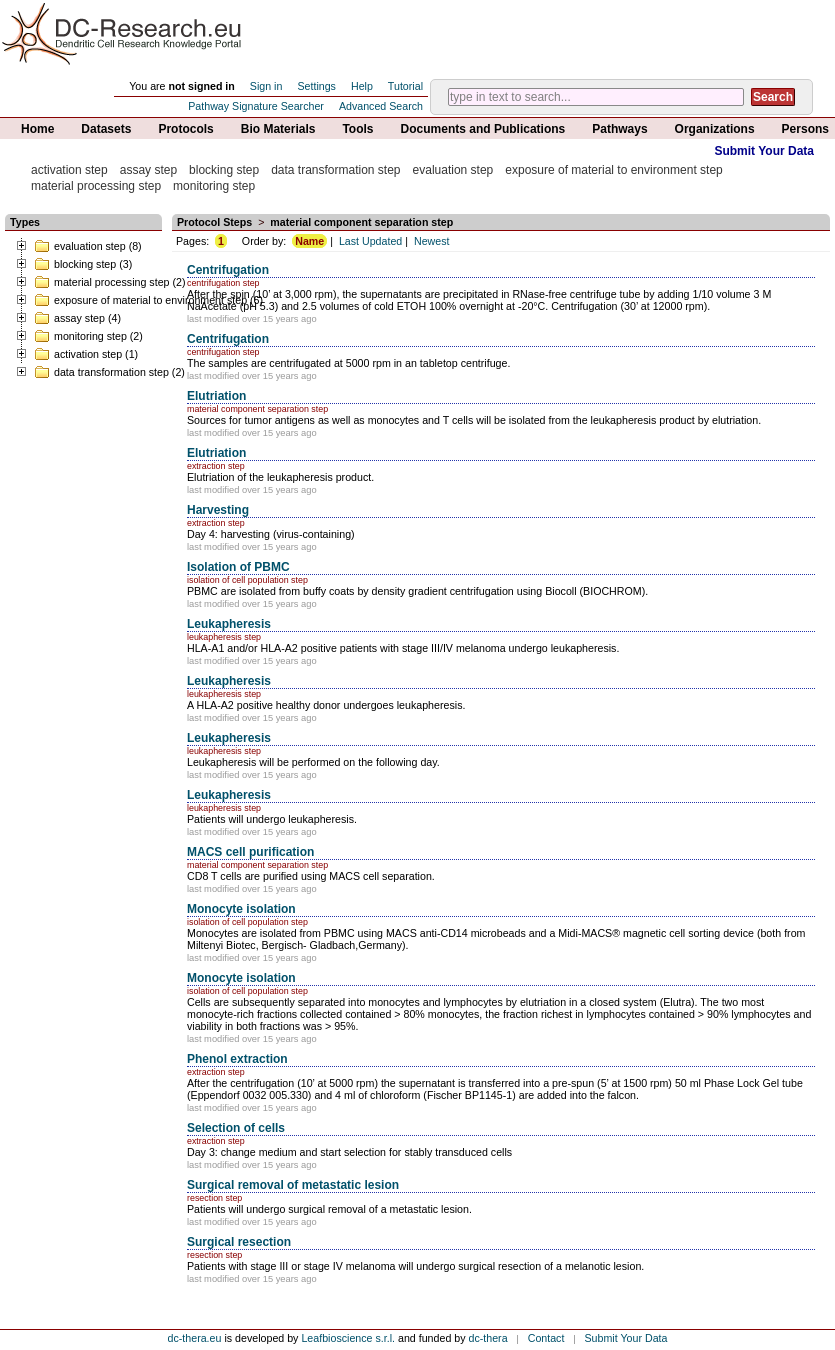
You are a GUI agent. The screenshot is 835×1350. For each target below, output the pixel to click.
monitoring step (214, 186)
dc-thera (488, 1338)
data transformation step (335, 170)
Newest (432, 241)
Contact (546, 1338)
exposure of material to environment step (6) (148, 300)
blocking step (224, 170)
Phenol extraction (237, 1059)
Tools (357, 129)
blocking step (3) (83, 264)
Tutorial (405, 86)
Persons (805, 129)
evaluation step (453, 170)
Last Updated (370, 241)
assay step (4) (77, 318)
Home (37, 129)
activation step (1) (86, 354)
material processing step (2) (109, 282)
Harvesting (218, 510)
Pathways (619, 129)
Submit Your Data (764, 151)
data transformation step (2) (109, 372)
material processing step (96, 186)
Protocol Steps (214, 222)
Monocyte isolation (241, 909)
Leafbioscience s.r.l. (348, 1338)
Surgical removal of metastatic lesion (293, 1185)
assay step (148, 170)
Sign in (266, 86)
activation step (69, 170)
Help (362, 86)
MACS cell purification (250, 852)
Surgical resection (239, 1242)
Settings (316, 86)
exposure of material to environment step (613, 170)
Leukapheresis (229, 624)
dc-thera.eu (195, 1338)
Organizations (715, 129)
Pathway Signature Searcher (256, 106)
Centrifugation (228, 270)
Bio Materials (278, 129)
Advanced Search (381, 106)
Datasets (106, 129)
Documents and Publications (483, 129)
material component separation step (361, 222)
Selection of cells (236, 1128)
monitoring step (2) (88, 336)
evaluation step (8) (88, 246)
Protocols (185, 129)
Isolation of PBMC (238, 567)
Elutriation (216, 396)
